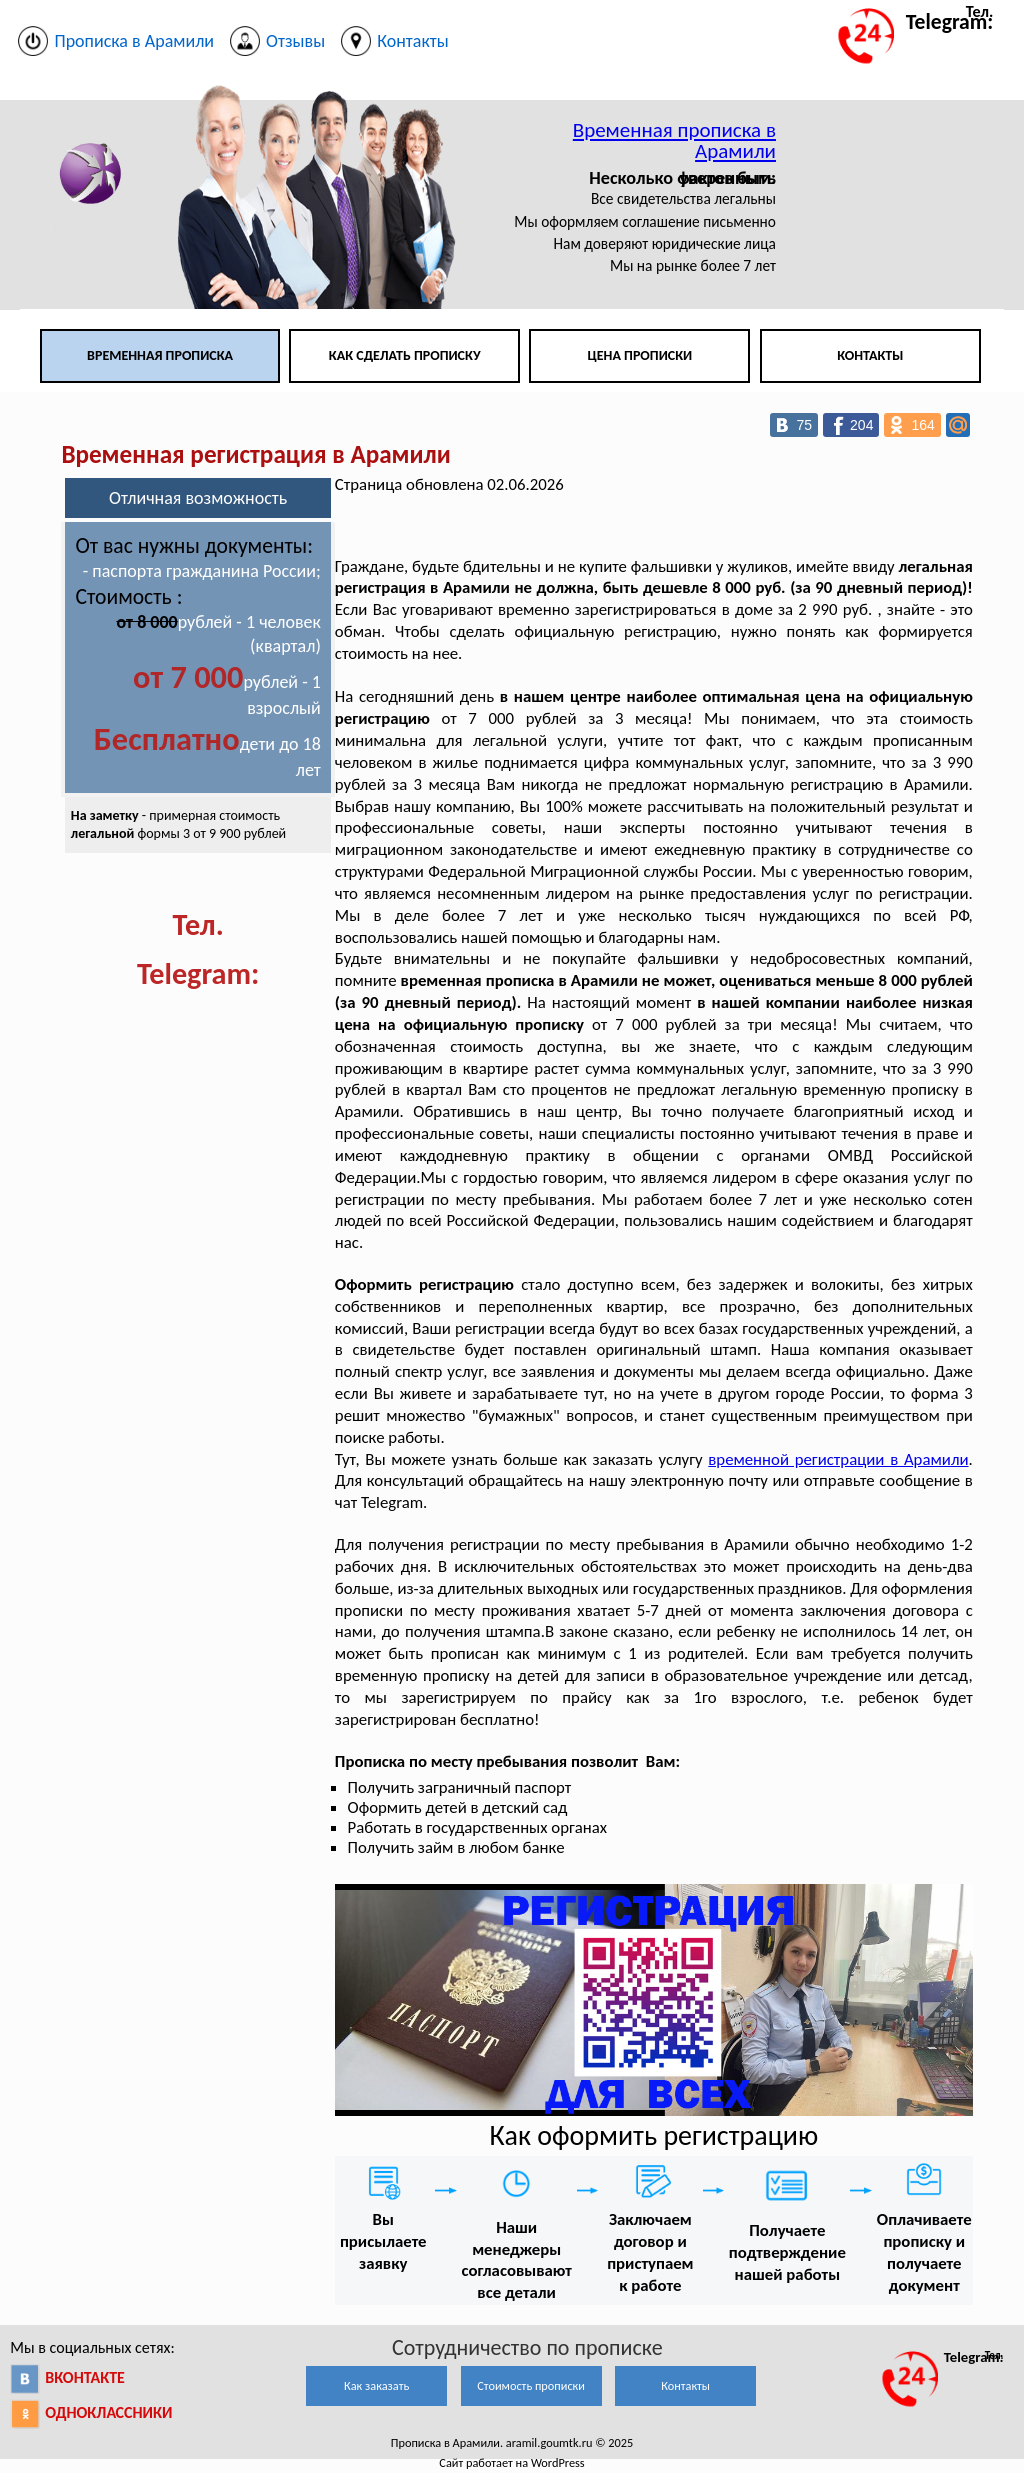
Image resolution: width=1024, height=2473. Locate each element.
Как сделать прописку (405, 355)
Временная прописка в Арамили (674, 140)
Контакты (870, 355)
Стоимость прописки (531, 2385)
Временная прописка (160, 355)
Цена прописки (640, 355)
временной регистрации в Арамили (838, 1459)
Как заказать (376, 2385)
